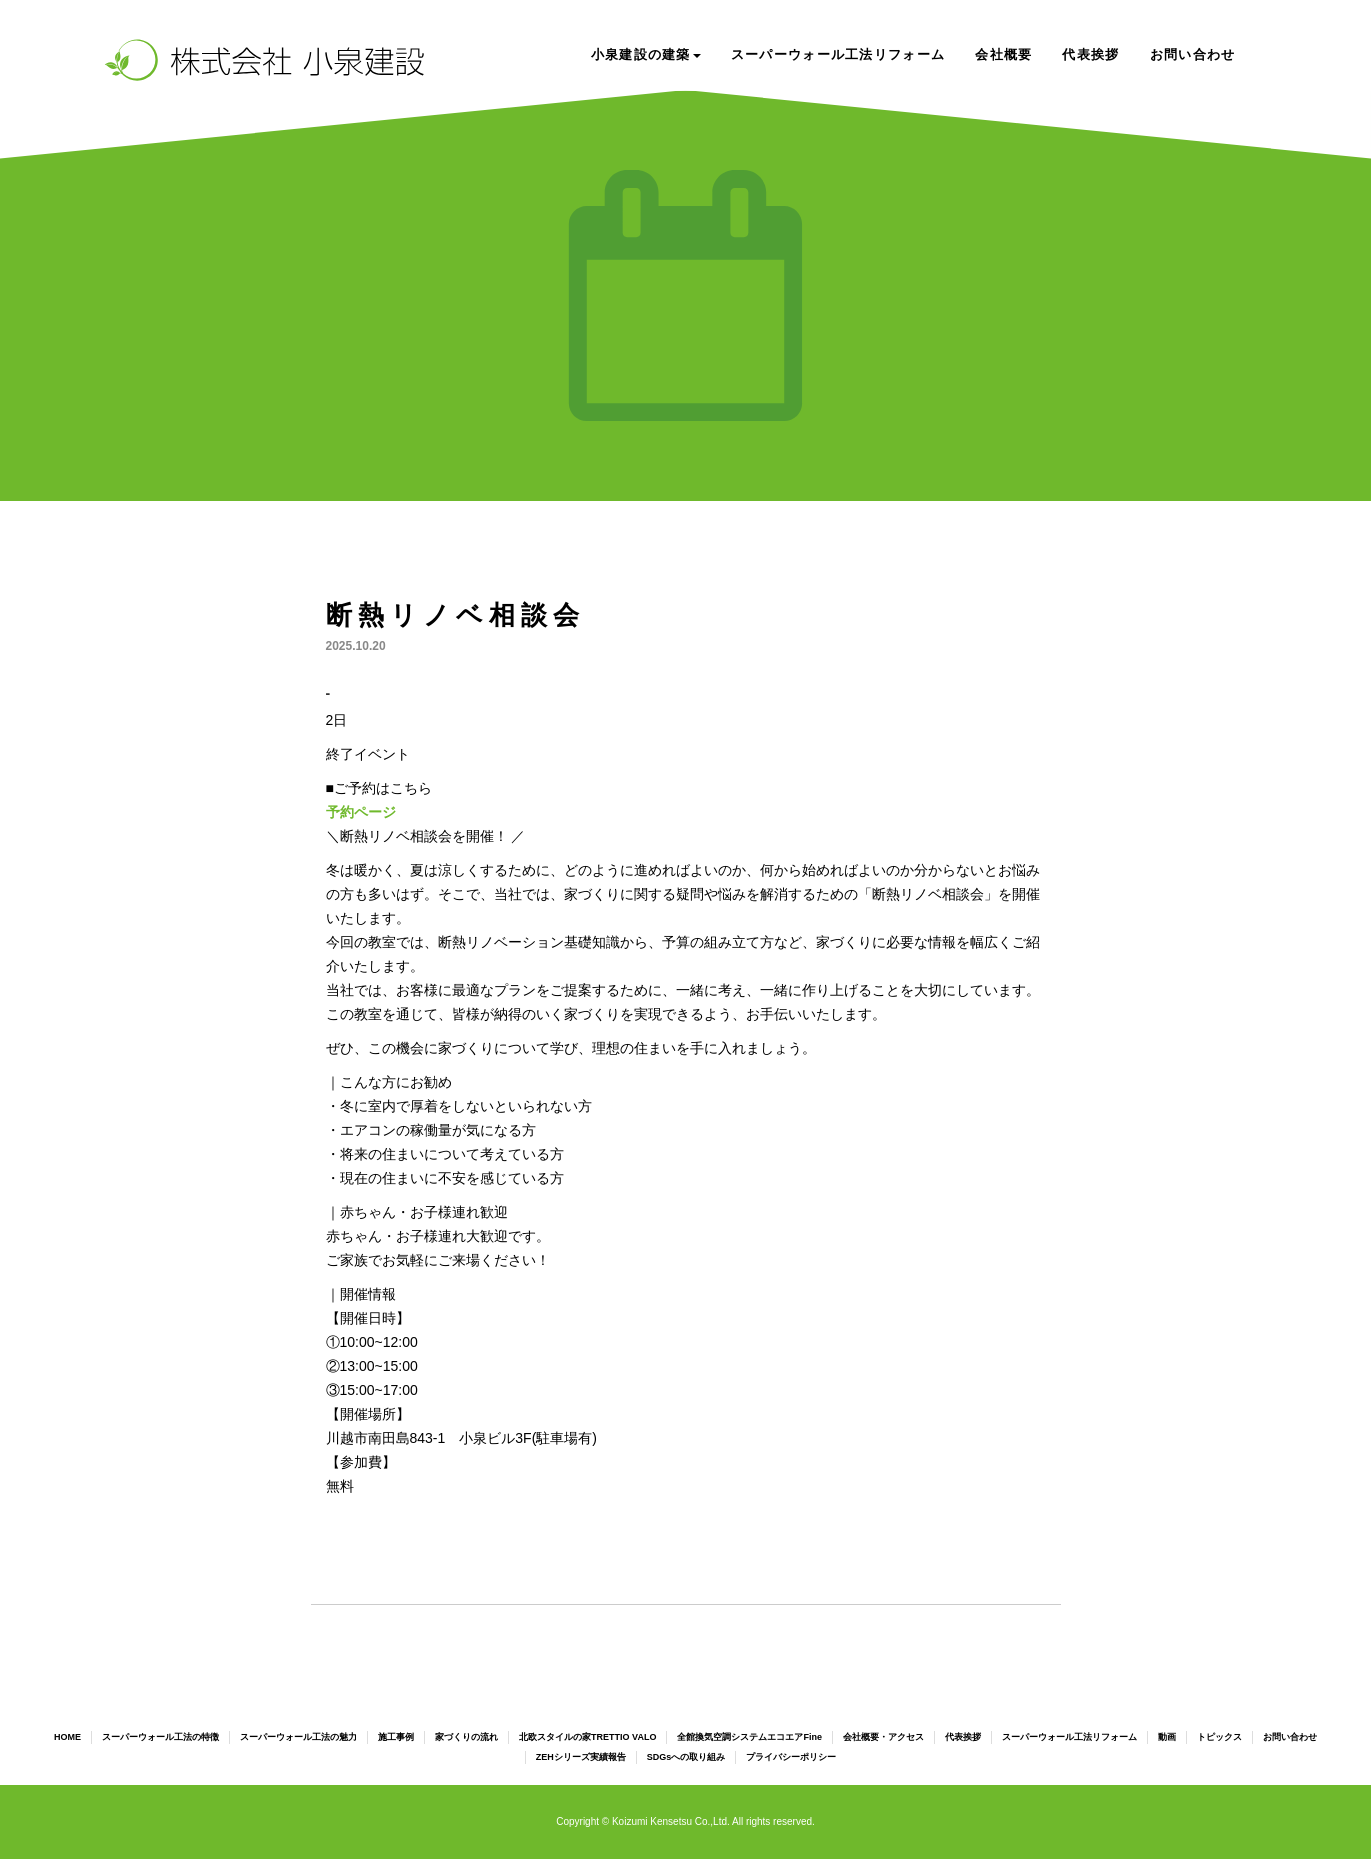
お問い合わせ (1193, 54)
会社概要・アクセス (883, 1737)
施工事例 (396, 1737)
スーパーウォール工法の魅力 (298, 1737)
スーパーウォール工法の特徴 (160, 1737)
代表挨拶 (1090, 54)
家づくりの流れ (466, 1737)
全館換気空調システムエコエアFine (749, 1737)
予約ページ (361, 812)
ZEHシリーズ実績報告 (581, 1757)
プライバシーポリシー (791, 1757)
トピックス (1219, 1737)
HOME (67, 1737)
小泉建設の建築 (646, 54)
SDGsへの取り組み (686, 1757)
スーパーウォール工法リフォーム (838, 54)
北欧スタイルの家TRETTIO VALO (587, 1737)
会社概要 (1003, 54)
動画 (1167, 1737)
